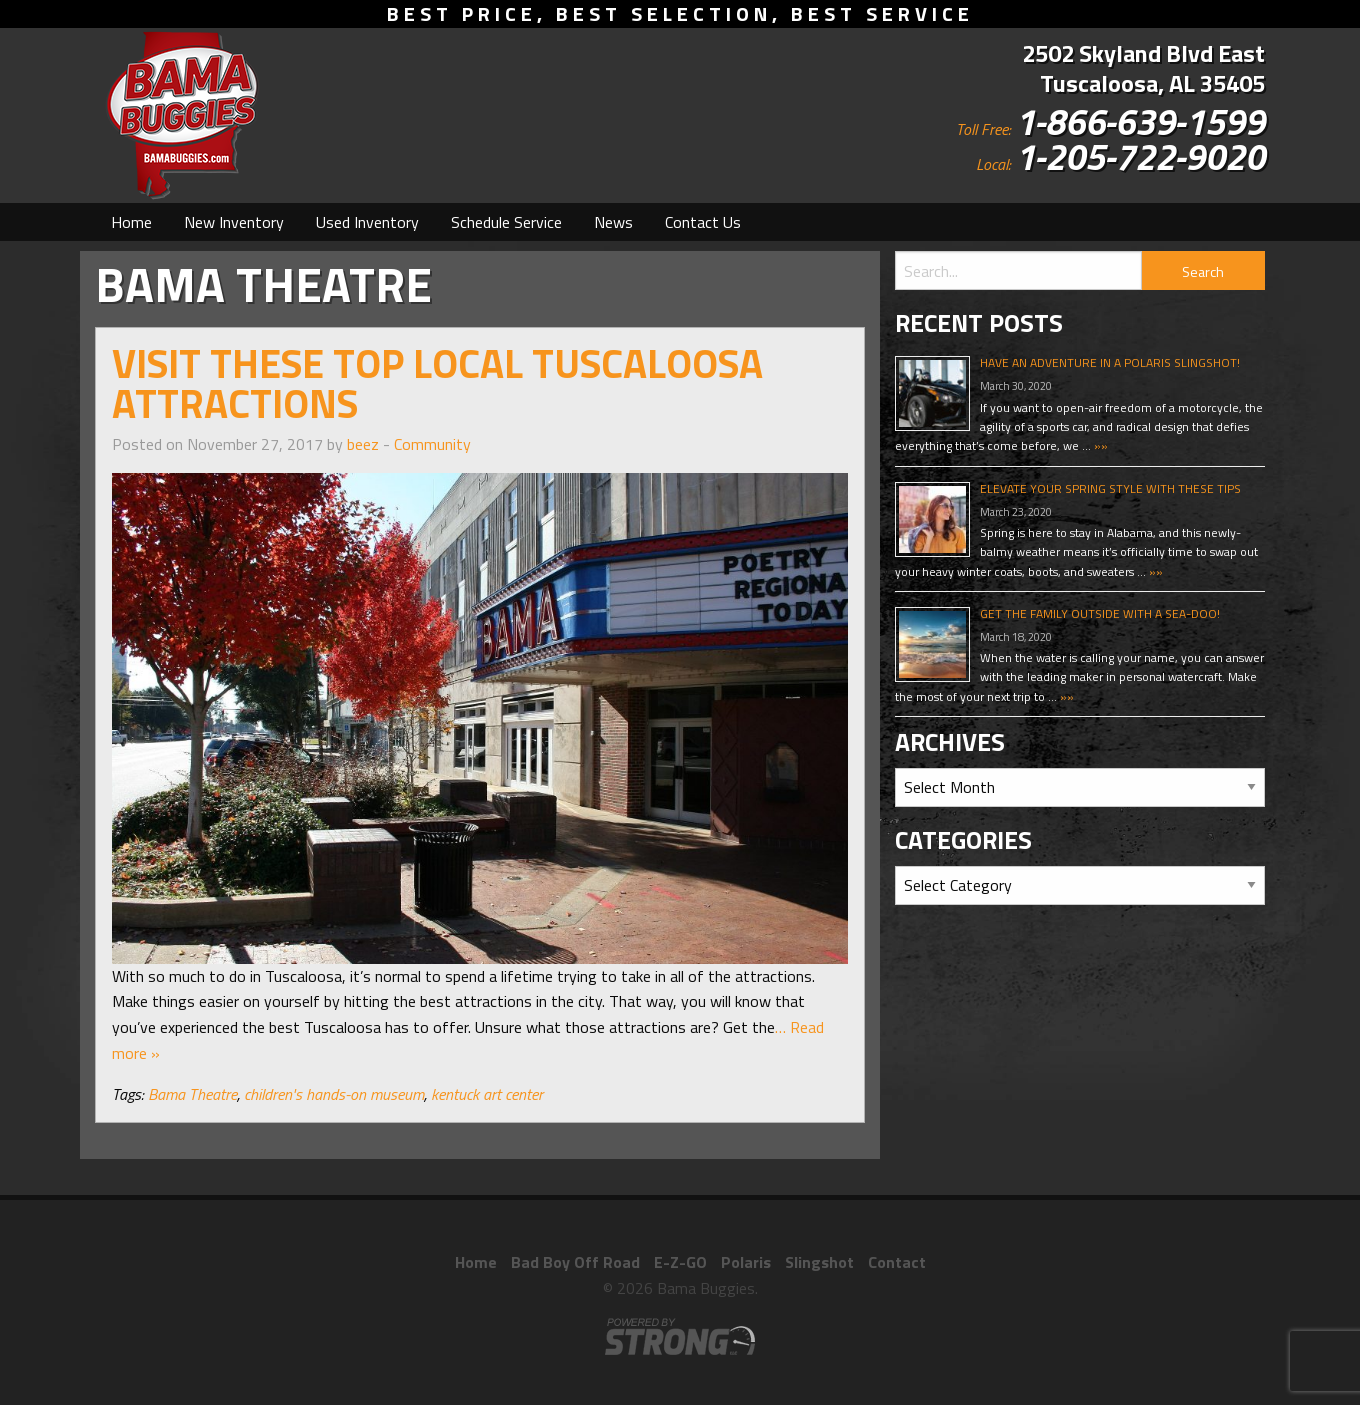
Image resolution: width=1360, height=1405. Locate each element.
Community (432, 444)
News (613, 222)
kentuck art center (487, 1094)
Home (131, 222)
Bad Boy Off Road (575, 1262)
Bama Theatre (192, 1094)
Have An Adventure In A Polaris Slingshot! (1110, 362)
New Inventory (234, 222)
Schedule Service (506, 222)
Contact (897, 1262)
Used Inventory (367, 222)
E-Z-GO (680, 1262)
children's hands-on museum (334, 1094)
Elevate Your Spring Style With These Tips (1110, 488)
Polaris (746, 1262)
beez (363, 444)
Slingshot (819, 1262)
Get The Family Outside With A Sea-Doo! (1100, 613)
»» (1099, 445)
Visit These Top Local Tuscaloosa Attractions (437, 383)
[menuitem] (131, 222)
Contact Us (703, 222)
